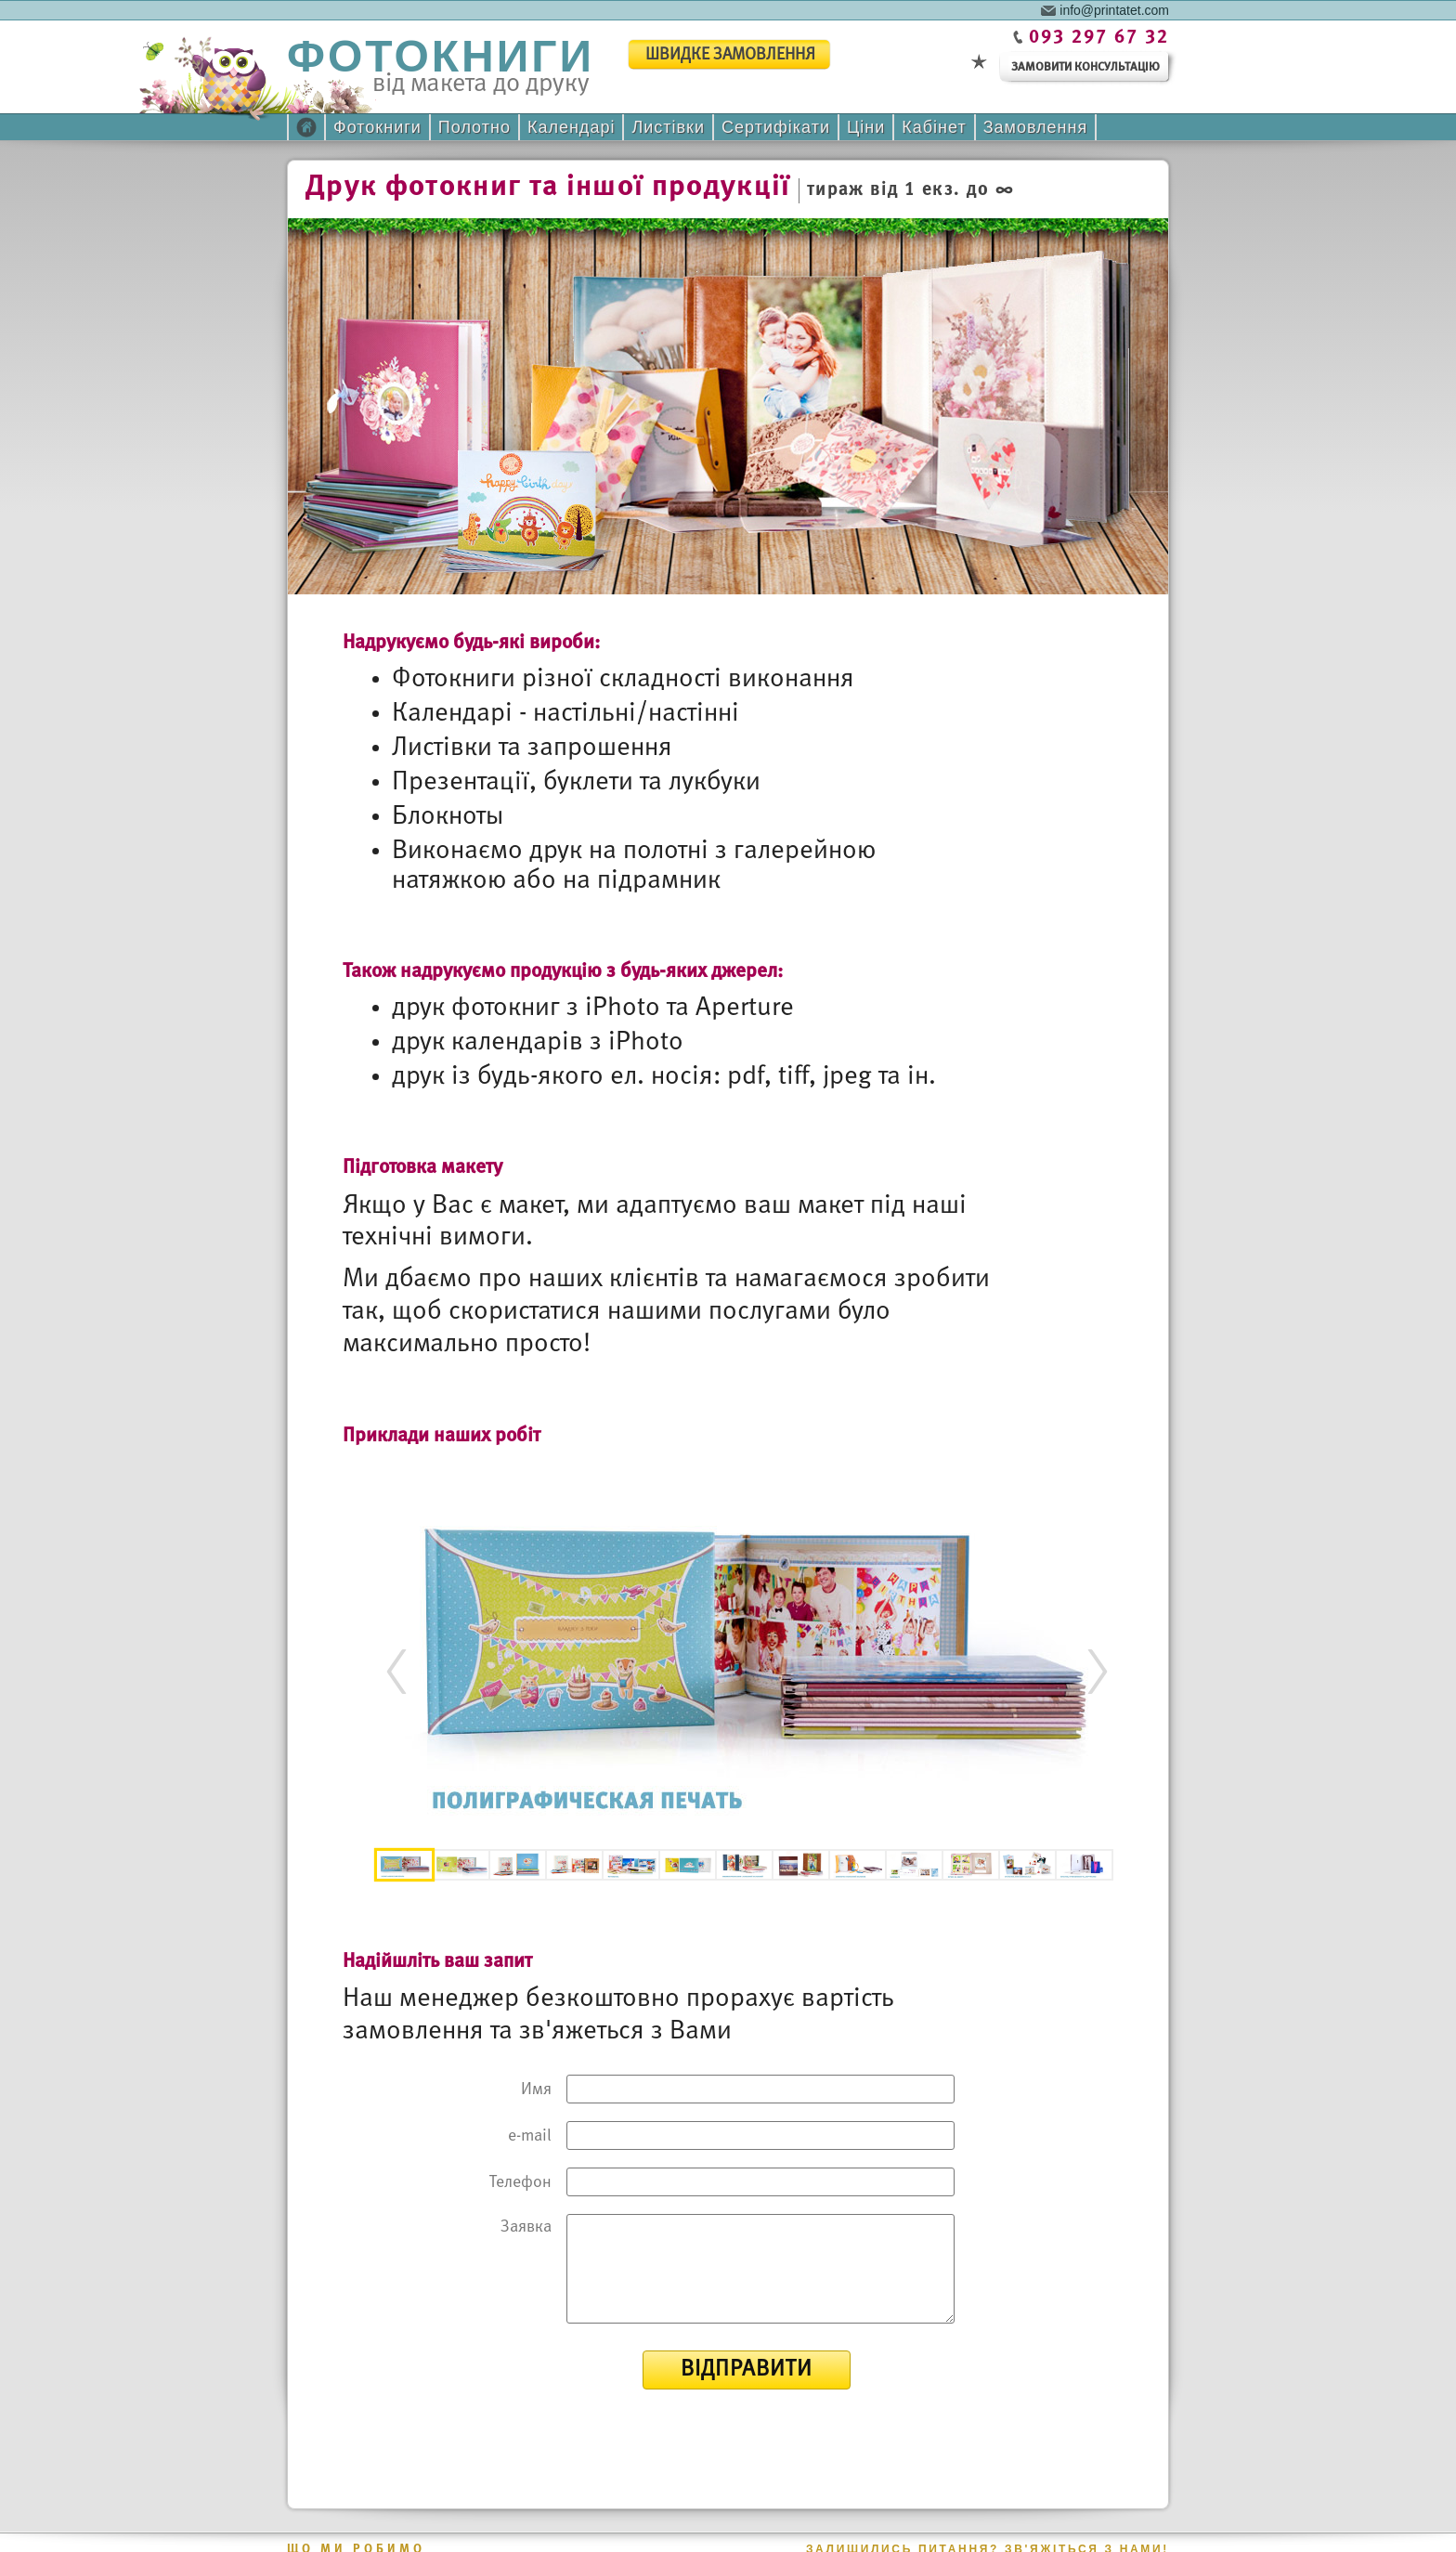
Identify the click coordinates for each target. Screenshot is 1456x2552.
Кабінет (934, 127)
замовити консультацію (1085, 67)
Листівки (668, 127)
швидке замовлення (730, 55)
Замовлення (1035, 127)
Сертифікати (776, 127)
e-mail (530, 2136)
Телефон (520, 2183)
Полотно (474, 127)
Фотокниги (377, 127)
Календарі (571, 127)
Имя (536, 2090)
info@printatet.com (1114, 9)
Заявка (526, 2227)
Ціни (866, 127)
